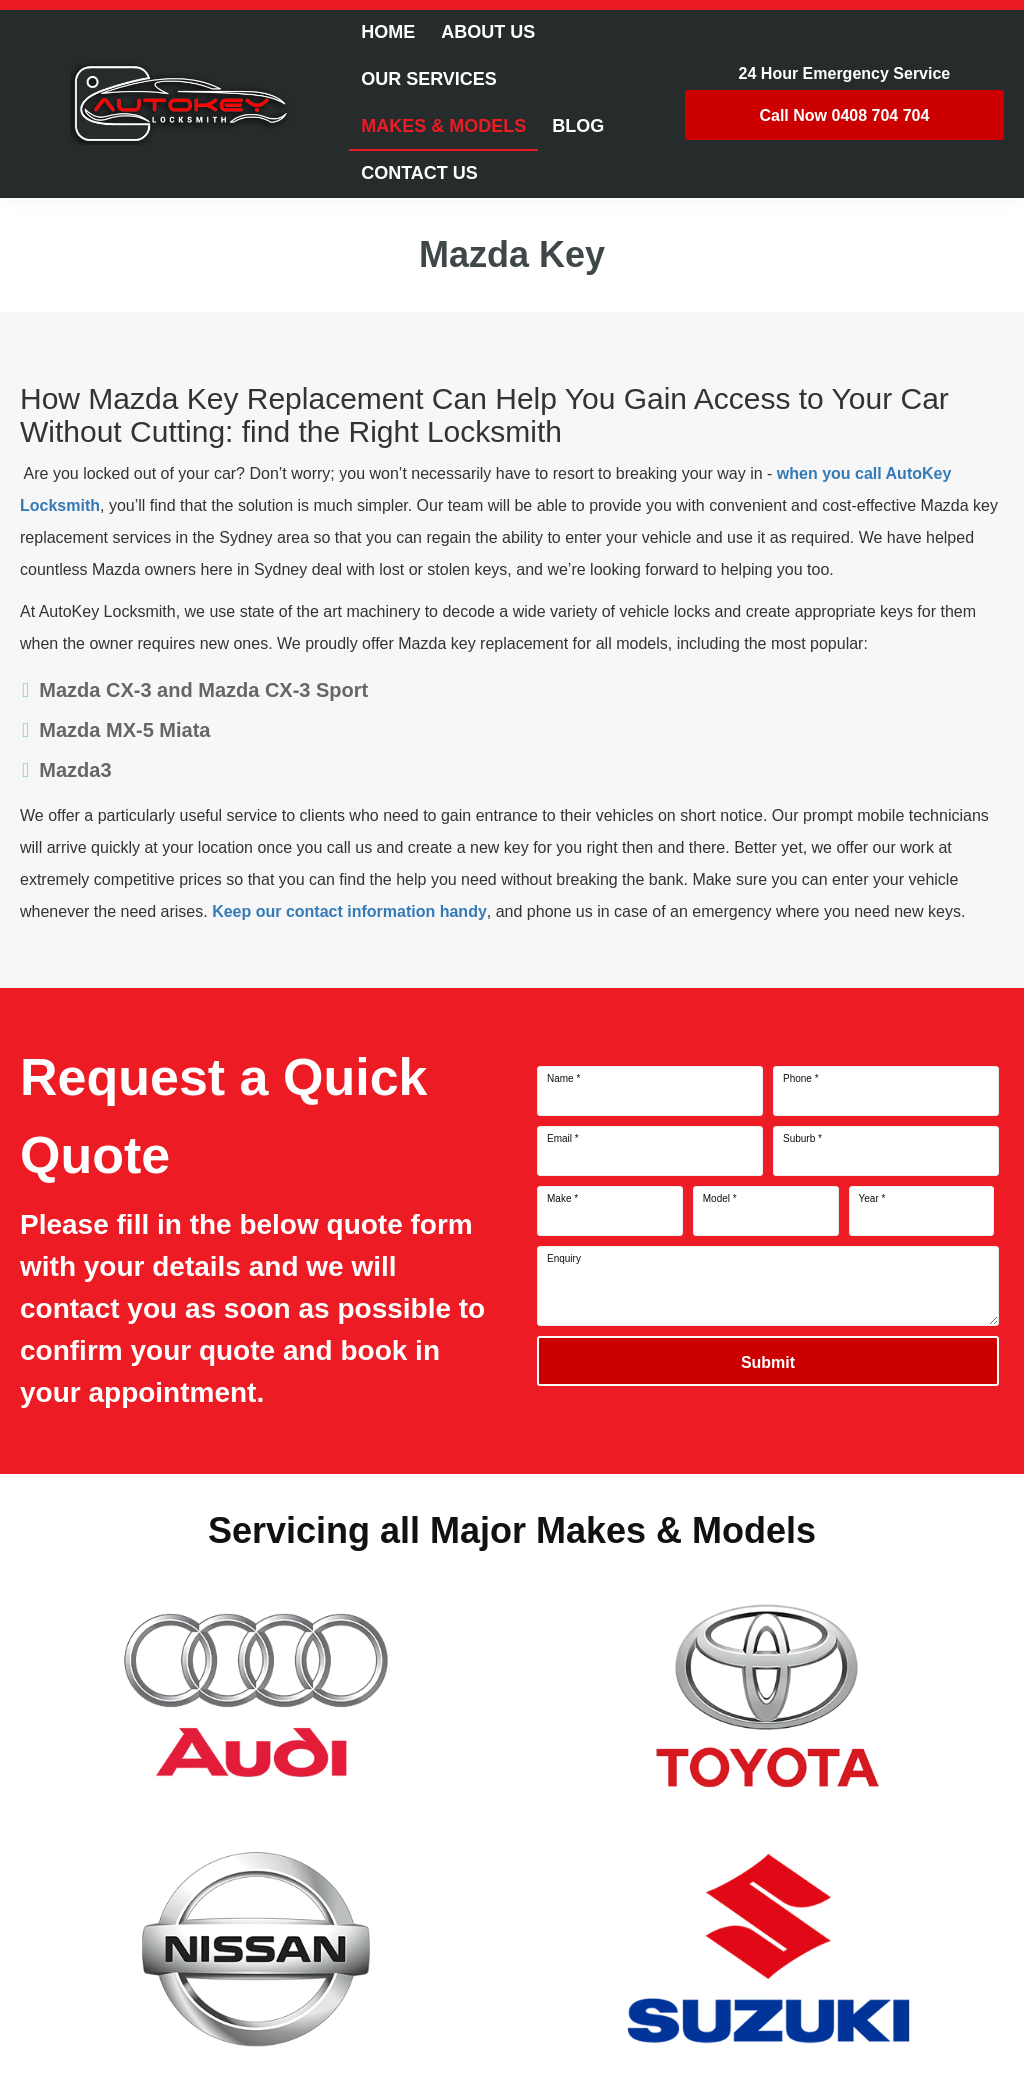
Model (720, 1199)
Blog (578, 126)
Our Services (429, 79)
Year (872, 1199)
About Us (488, 32)
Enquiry (564, 1259)
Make (562, 1199)
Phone (801, 1079)
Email (563, 1139)
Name (563, 1079)
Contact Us (419, 173)
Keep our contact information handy (349, 911)
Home (388, 32)
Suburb (802, 1139)
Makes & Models (443, 126)
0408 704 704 (844, 115)
